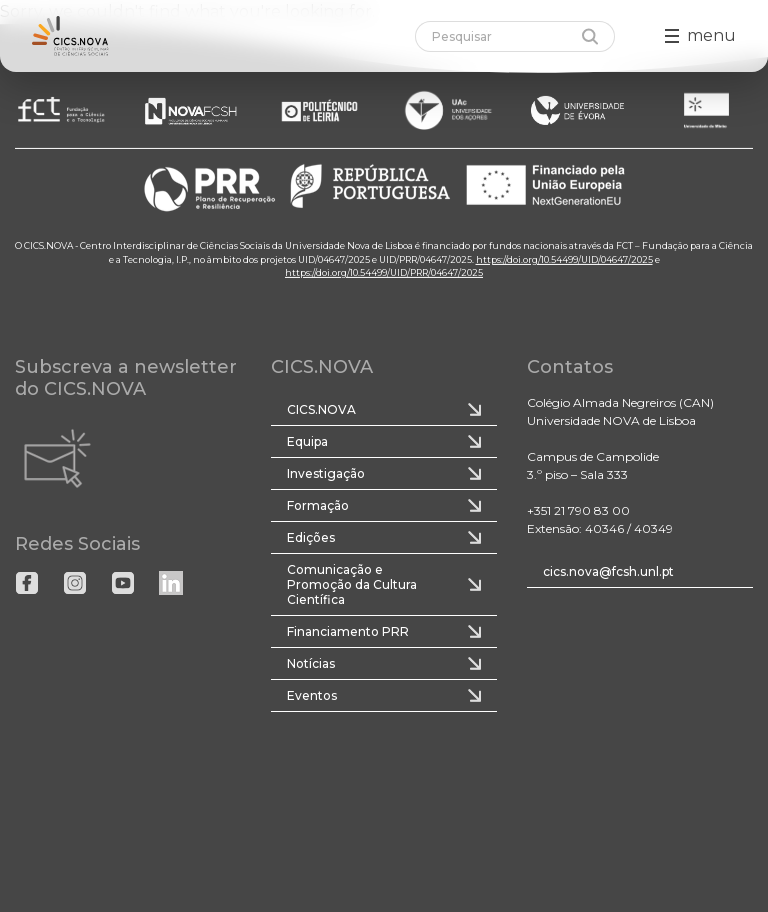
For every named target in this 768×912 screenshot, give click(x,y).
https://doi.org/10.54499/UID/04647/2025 (564, 258)
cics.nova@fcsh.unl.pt (608, 571)
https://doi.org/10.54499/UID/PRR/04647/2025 (384, 272)
